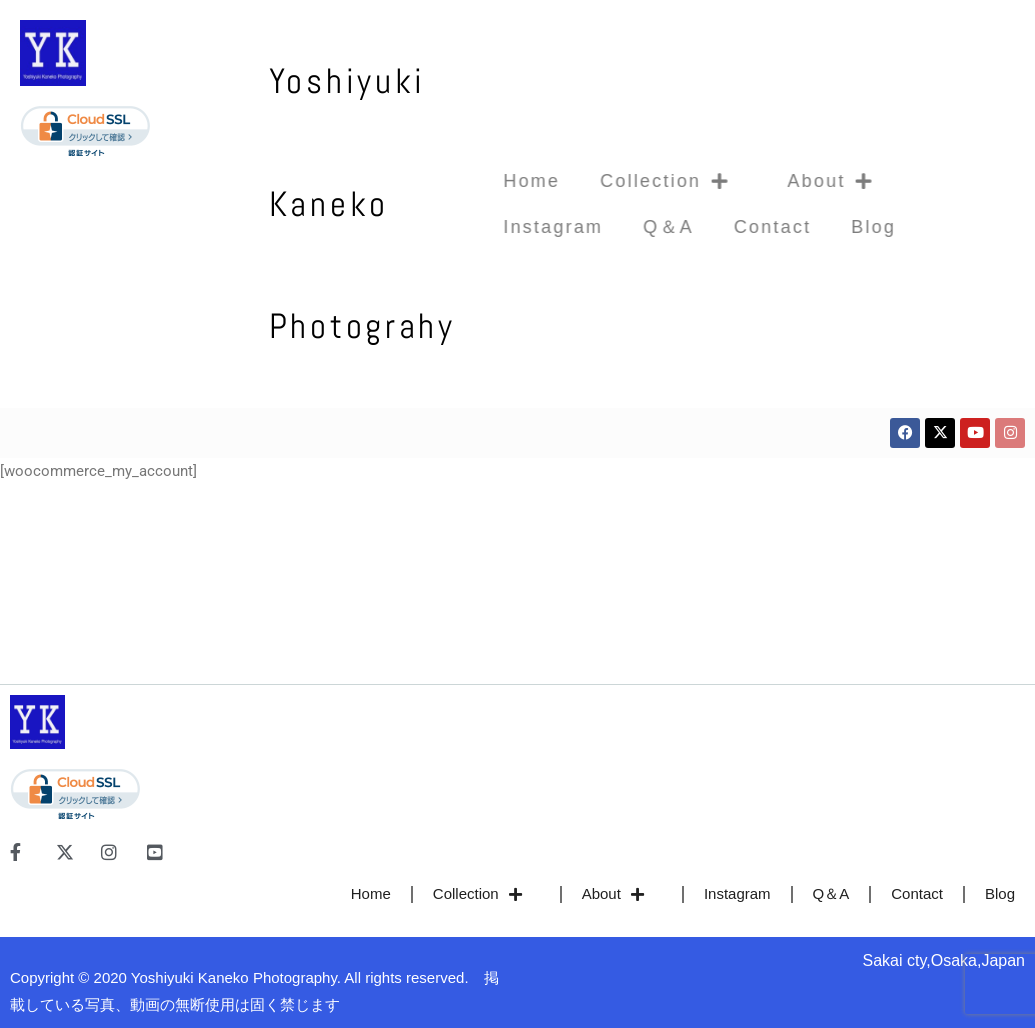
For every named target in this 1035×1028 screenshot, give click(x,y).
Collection (638, 181)
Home (496, 181)
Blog (838, 227)
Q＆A (633, 227)
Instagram (518, 227)
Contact (737, 227)
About (804, 181)
